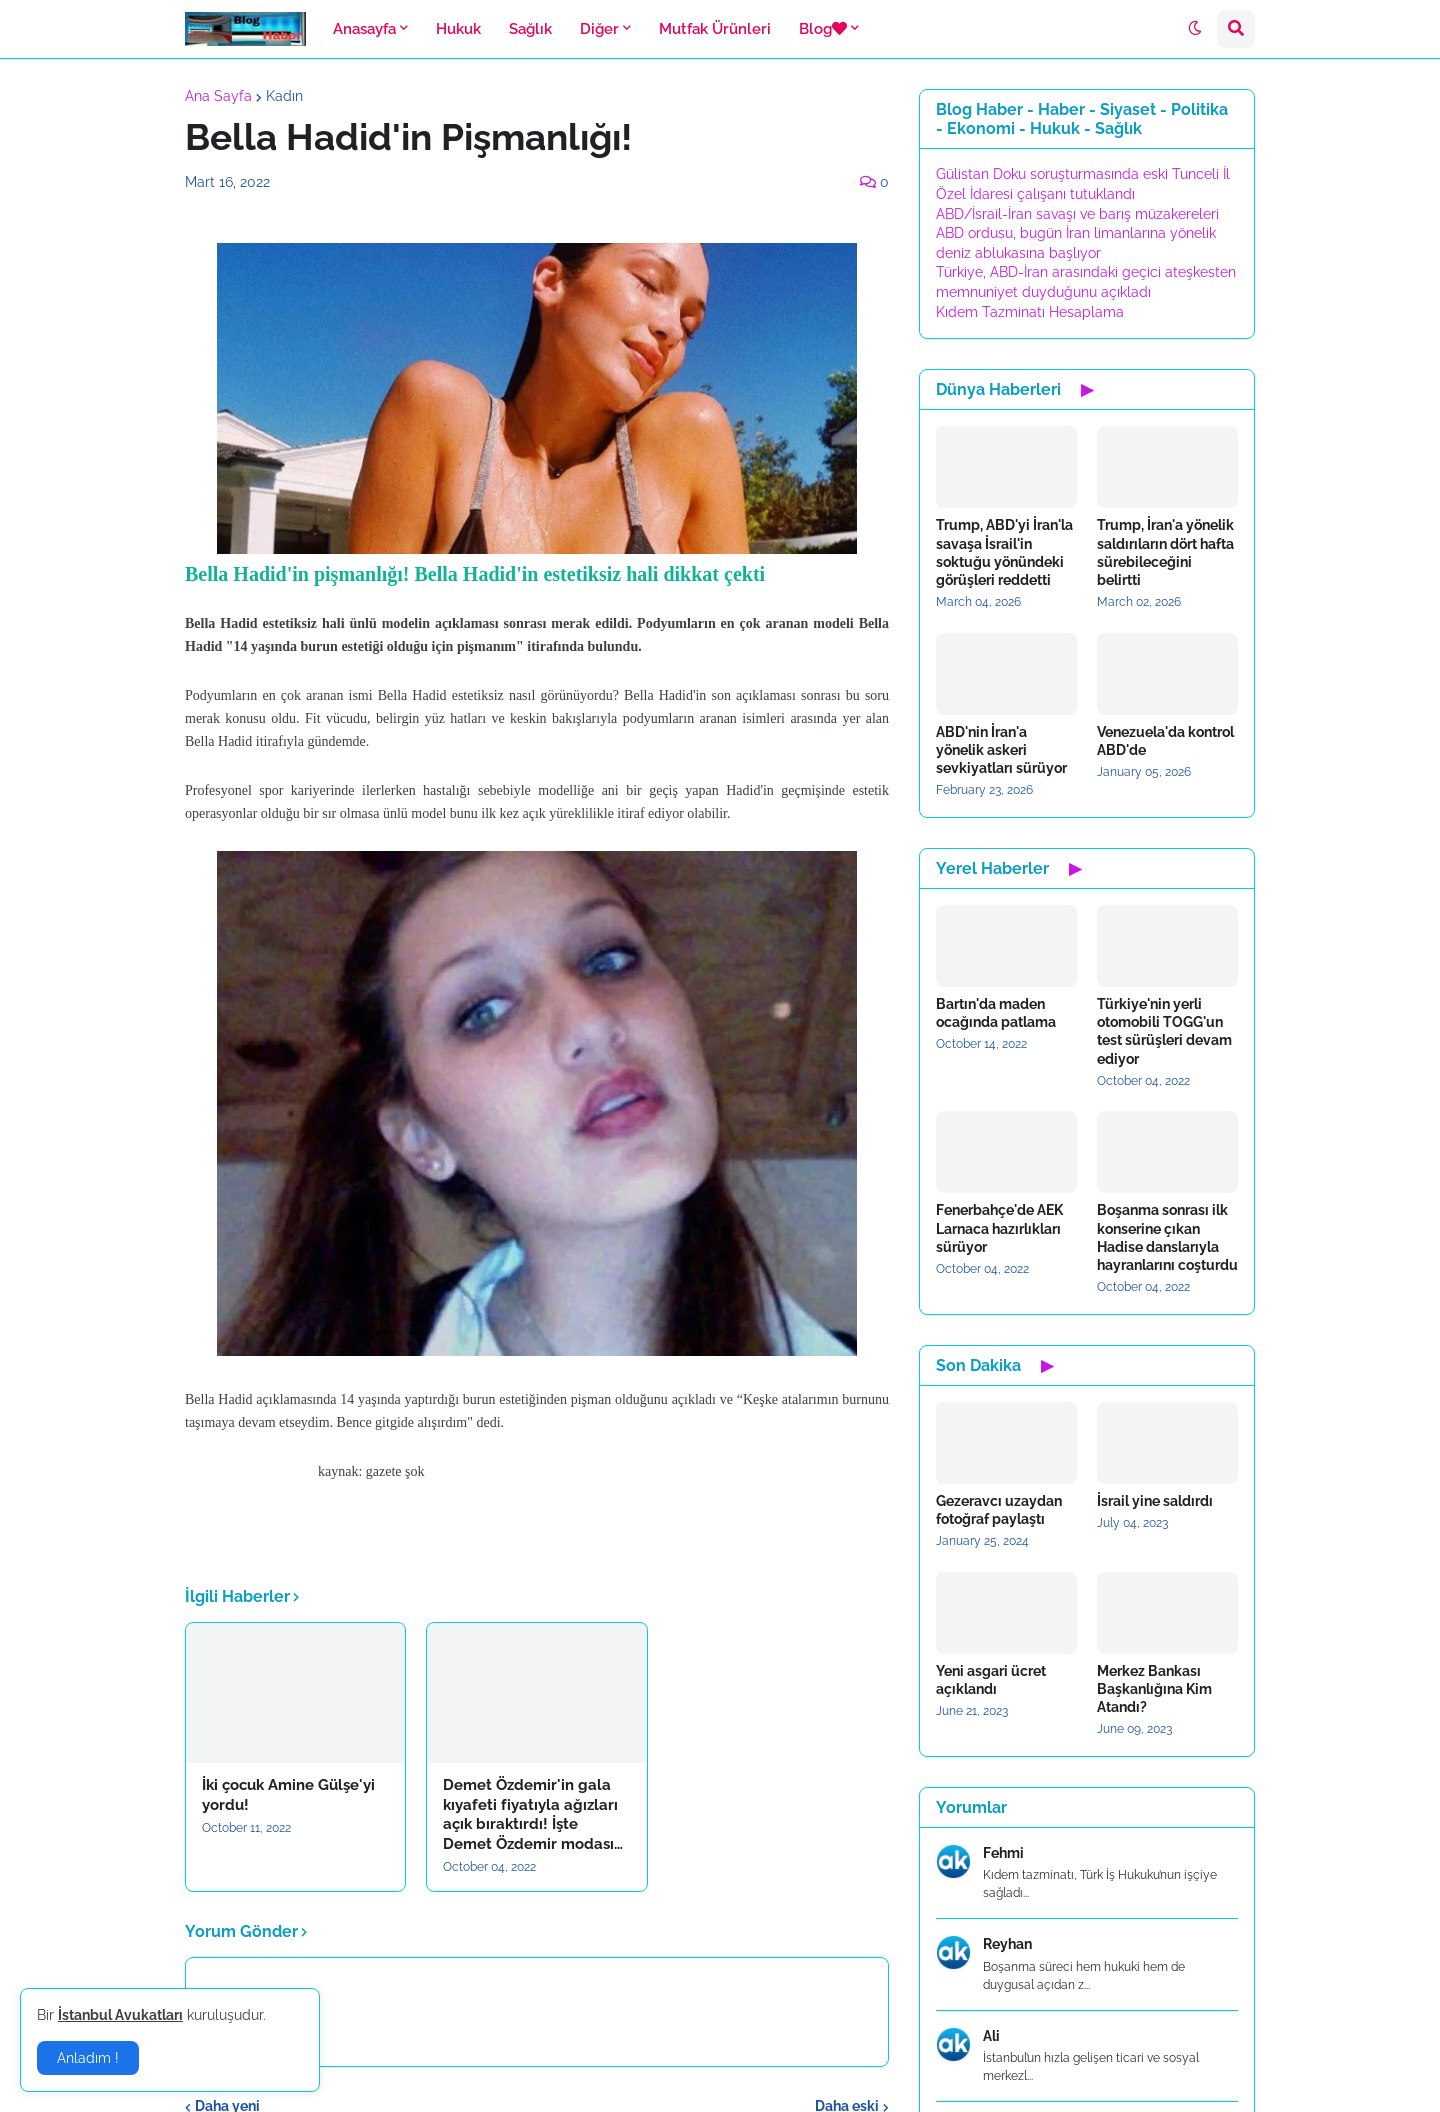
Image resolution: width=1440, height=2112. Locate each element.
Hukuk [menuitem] (458, 29)
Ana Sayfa (218, 96)
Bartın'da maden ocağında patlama (996, 1013)
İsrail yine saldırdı (1155, 1501)
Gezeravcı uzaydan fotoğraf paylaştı (999, 1510)
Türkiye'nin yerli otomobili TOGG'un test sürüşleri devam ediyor (1164, 1031)
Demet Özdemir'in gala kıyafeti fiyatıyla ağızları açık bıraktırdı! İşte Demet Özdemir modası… (533, 1814)
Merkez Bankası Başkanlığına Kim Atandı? (1154, 1689)
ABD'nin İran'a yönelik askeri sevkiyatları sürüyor (1001, 750)
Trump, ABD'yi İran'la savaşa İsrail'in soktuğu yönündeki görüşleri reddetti (1004, 552)
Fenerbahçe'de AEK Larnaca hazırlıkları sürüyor (999, 1228)
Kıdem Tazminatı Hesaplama (1030, 312)
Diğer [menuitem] (599, 29)
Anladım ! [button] (88, 2058)
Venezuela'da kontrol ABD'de (1165, 741)
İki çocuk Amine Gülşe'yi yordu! (288, 1795)
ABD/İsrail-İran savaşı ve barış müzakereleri (1077, 214)
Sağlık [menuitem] (530, 29)
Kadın (284, 96)
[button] (1195, 29)
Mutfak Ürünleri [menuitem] (715, 29)
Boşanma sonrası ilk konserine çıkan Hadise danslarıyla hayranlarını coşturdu (1167, 1237)
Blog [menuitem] (823, 29)
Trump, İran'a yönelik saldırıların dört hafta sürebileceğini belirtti (1165, 552)
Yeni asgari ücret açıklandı (991, 1680)
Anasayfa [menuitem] (364, 29)
